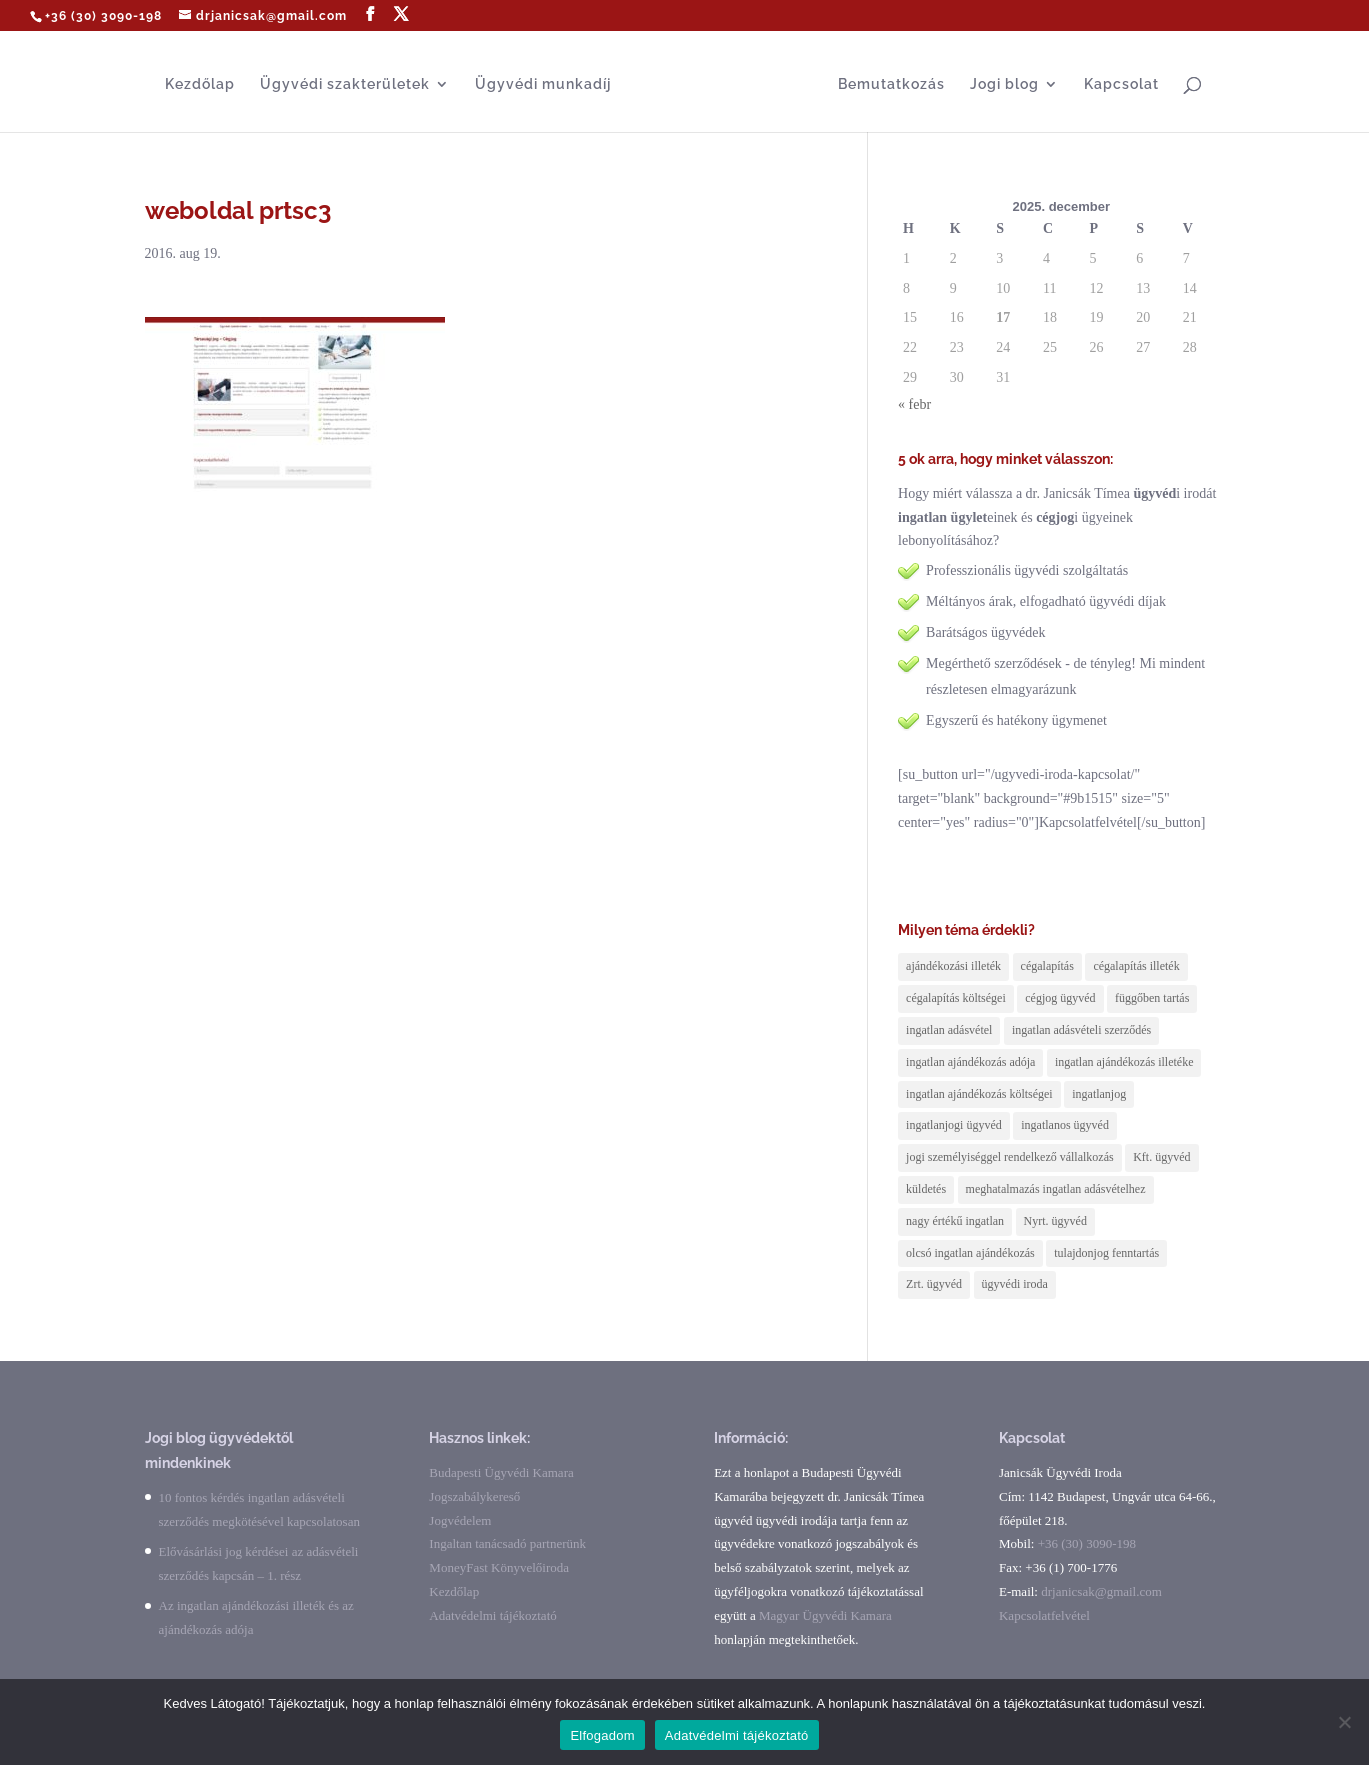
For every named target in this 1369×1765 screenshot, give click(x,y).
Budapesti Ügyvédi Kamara (501, 1472)
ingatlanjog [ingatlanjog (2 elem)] (1099, 1094)
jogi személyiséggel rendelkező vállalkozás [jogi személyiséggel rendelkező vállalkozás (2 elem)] (1010, 1157)
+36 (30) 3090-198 (103, 16)
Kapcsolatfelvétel (1044, 1615)
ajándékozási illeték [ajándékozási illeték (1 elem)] (953, 966)
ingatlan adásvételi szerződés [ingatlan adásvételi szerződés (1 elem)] (1081, 1030)
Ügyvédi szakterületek (345, 84)
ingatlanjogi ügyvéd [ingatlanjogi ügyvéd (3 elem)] (954, 1125)
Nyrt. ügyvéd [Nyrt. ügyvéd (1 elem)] (1055, 1221)
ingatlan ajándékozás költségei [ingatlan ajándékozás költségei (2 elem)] (979, 1094)
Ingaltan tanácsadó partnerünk (507, 1543)
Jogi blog (1004, 84)
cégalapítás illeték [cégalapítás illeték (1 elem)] (1136, 966)
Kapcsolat (1121, 84)
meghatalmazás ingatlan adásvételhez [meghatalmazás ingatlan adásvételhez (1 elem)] (1056, 1189)
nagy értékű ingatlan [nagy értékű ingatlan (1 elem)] (955, 1221)
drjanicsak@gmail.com (1101, 1591)
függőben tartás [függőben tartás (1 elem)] (1152, 998)
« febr (914, 404)
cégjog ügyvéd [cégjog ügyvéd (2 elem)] (1060, 998)
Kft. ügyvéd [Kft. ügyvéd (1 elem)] (1161, 1157)
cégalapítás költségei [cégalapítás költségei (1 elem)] (956, 998)
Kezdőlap (200, 84)
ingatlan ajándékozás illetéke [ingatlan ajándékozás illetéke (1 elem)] (1124, 1062)
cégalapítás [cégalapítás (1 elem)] (1047, 966)
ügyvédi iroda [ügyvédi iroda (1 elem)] (1015, 1284)
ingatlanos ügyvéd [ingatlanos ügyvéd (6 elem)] (1065, 1125)
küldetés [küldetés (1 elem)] (926, 1189)
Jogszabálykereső (474, 1496)
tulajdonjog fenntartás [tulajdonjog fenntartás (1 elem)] (1106, 1253)
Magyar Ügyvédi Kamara (825, 1615)
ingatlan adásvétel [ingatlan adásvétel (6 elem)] (949, 1030)
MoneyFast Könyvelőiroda (499, 1567)
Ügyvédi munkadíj (543, 84)
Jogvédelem (460, 1520)
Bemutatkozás (891, 84)
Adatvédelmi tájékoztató (492, 1615)
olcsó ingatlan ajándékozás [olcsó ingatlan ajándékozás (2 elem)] (970, 1253)
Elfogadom (602, 1735)
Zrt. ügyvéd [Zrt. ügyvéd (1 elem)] (934, 1284)
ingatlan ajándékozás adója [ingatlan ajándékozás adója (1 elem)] (970, 1062)
